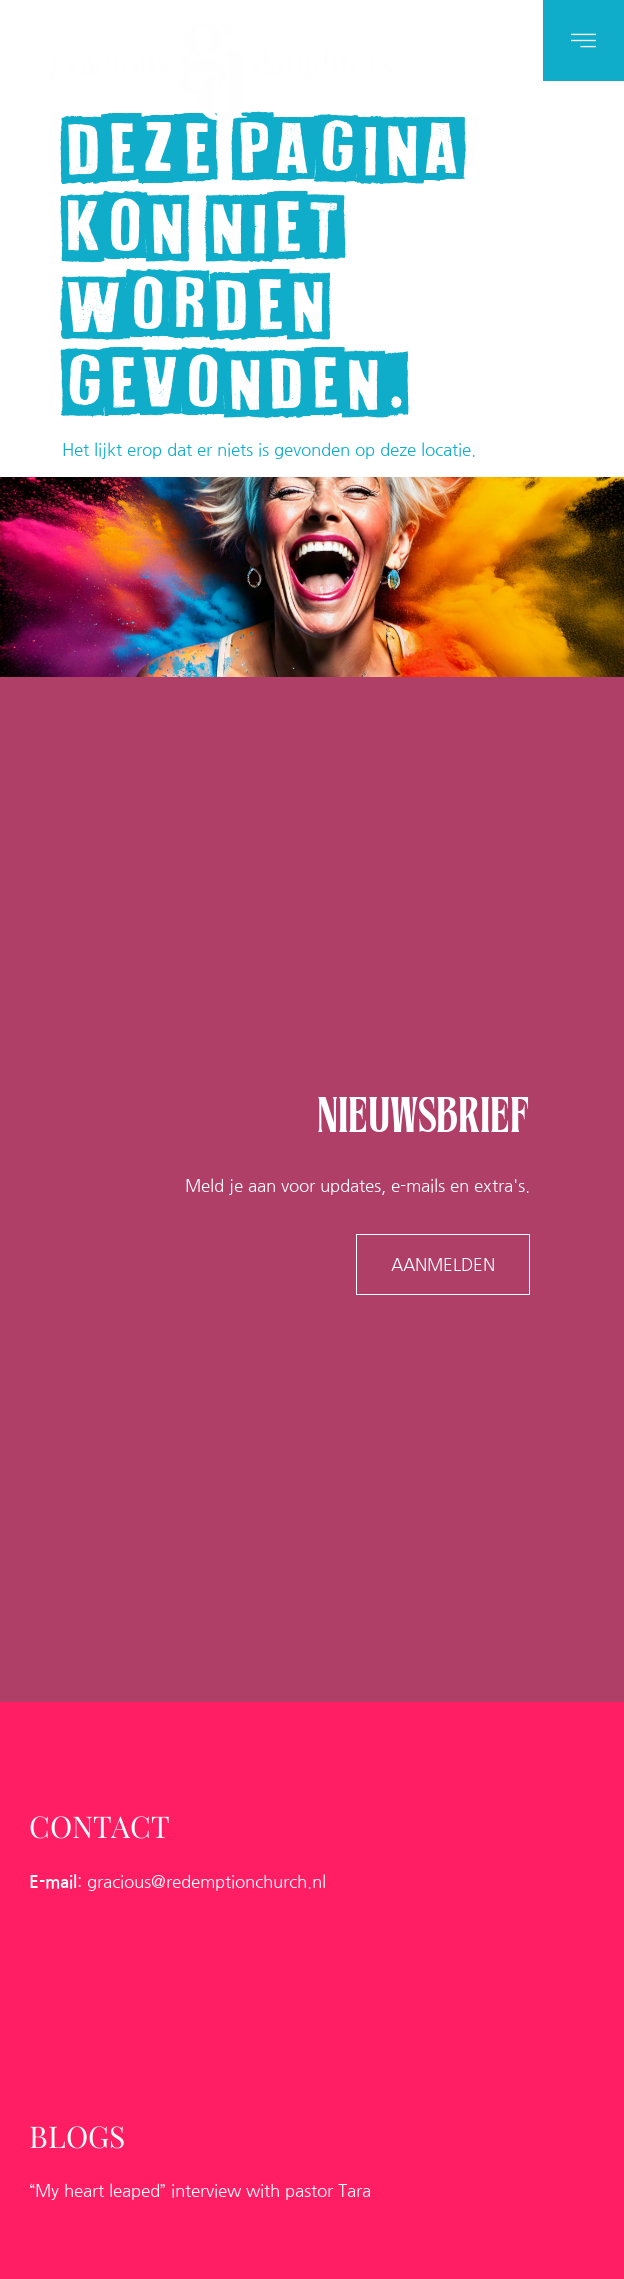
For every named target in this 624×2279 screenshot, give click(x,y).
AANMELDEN (443, 1261)
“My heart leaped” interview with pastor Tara (200, 2184)
